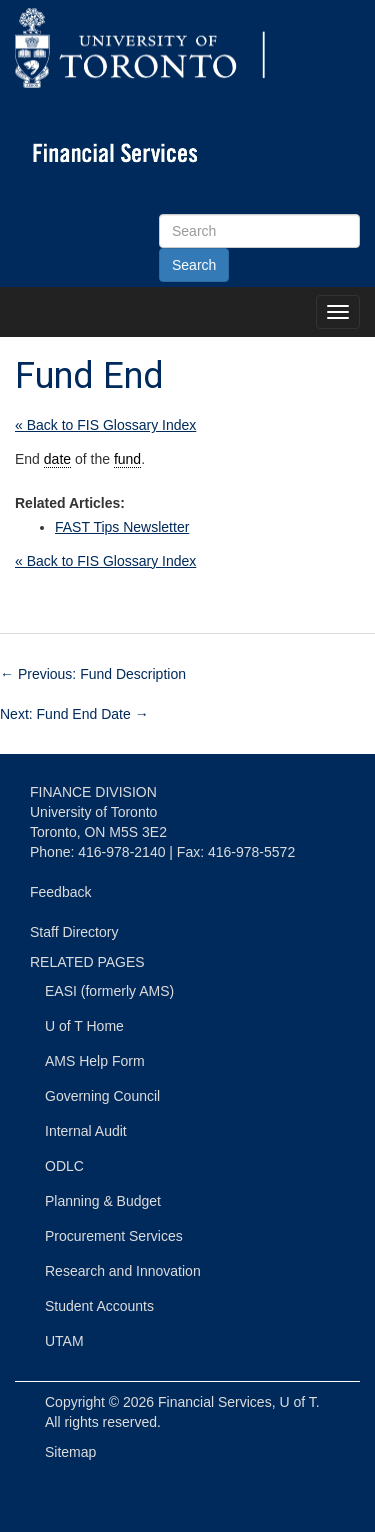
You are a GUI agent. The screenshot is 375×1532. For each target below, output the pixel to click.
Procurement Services (114, 1236)
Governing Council (102, 1096)
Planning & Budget (103, 1201)
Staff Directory (74, 932)
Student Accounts (99, 1306)
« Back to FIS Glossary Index (105, 425)
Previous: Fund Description (93, 674)
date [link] (57, 459)
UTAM (64, 1341)
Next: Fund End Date (74, 714)
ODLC (64, 1166)
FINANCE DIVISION (93, 792)
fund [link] (127, 459)
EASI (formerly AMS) (109, 991)
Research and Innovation (123, 1271)
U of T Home (84, 1026)
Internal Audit (86, 1131)
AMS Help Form (95, 1061)
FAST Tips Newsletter (122, 527)
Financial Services (215, 1402)
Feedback (60, 892)
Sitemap (70, 1452)
